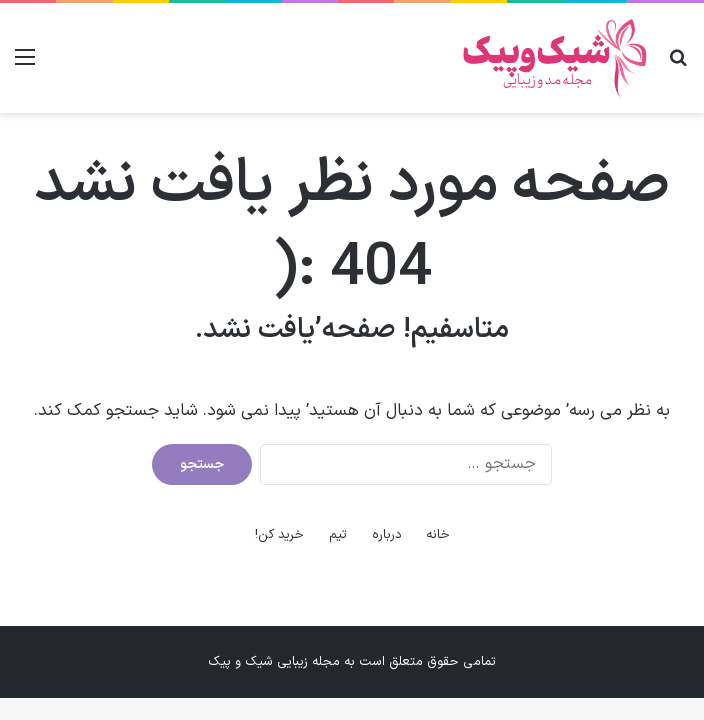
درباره (387, 535)
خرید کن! (279, 535)
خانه (438, 535)
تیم (338, 535)
